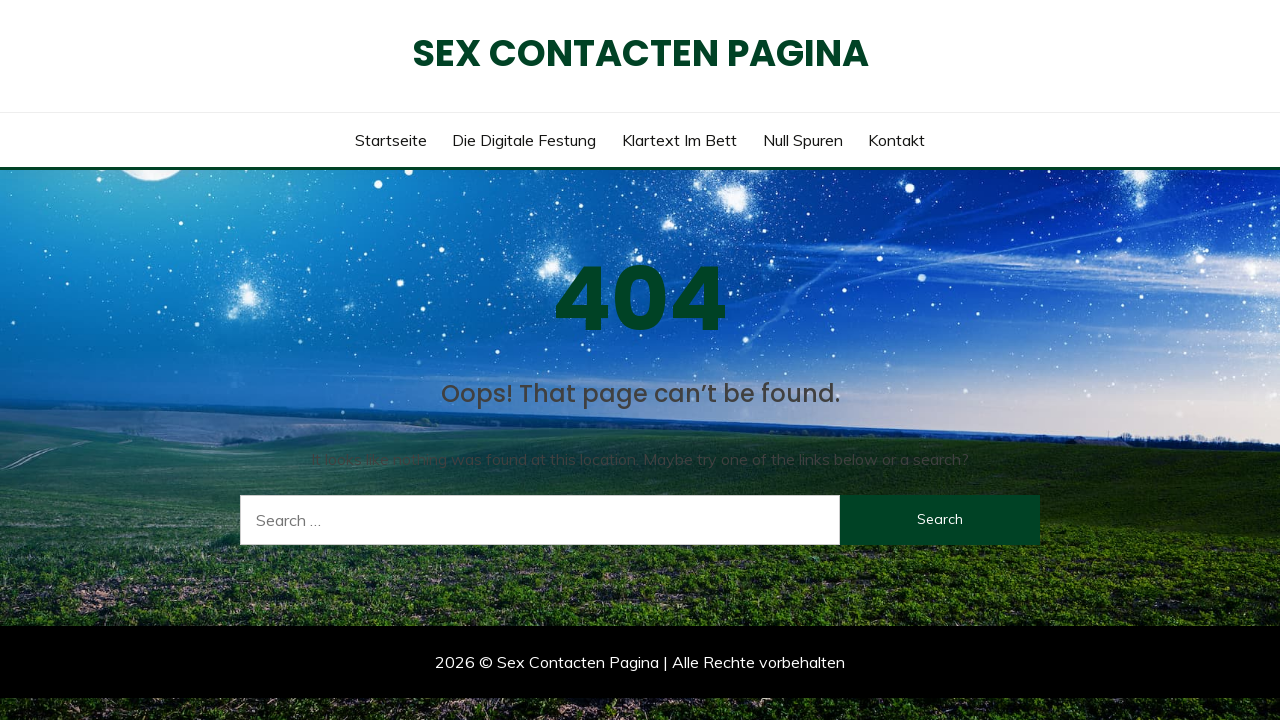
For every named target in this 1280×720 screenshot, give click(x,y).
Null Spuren (803, 140)
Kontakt (896, 140)
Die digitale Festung (524, 140)
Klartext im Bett (679, 140)
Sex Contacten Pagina (640, 53)
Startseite (391, 140)
